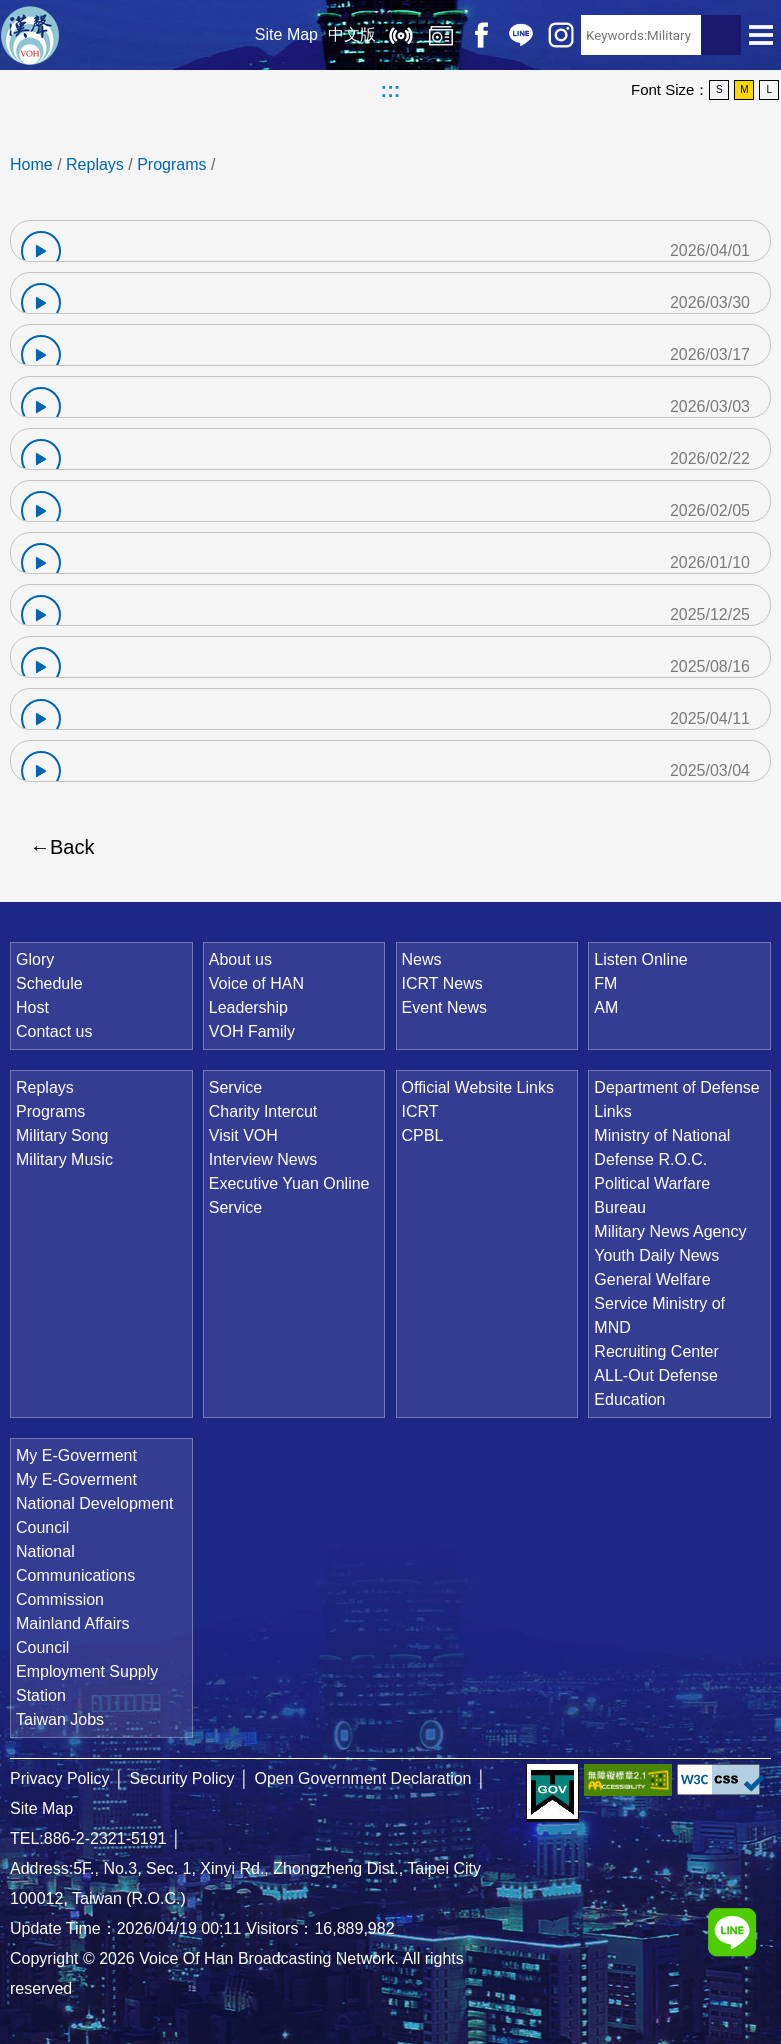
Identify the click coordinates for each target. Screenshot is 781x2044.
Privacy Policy (60, 1778)
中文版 (352, 34)
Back (72, 847)
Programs (171, 164)
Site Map (286, 34)
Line (521, 35)
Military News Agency (670, 1231)
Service (235, 1087)
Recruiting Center (656, 1351)
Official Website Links (478, 1087)
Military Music (64, 1159)
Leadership (248, 1007)
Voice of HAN (256, 983)
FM (605, 983)
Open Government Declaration (363, 1778)
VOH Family (252, 1031)
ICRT (420, 1111)
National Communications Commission (75, 1575)
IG (561, 35)
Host (32, 1007)
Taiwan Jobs (60, 1719)
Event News (444, 1007)
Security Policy (182, 1778)
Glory (35, 959)
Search (721, 35)
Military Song (62, 1135)
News (422, 959)
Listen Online (401, 35)
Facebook (481, 35)
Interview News (263, 1159)
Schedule (49, 983)
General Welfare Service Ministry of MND (659, 1303)
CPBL (423, 1135)
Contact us (54, 1031)
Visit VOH (243, 1135)
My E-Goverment (76, 1455)
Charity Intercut (263, 1111)
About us (240, 959)
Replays (441, 35)
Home (31, 164)
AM (606, 1007)
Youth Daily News (656, 1255)
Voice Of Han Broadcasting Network (30, 35)
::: (391, 90)
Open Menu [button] (761, 35)
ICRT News (442, 983)
